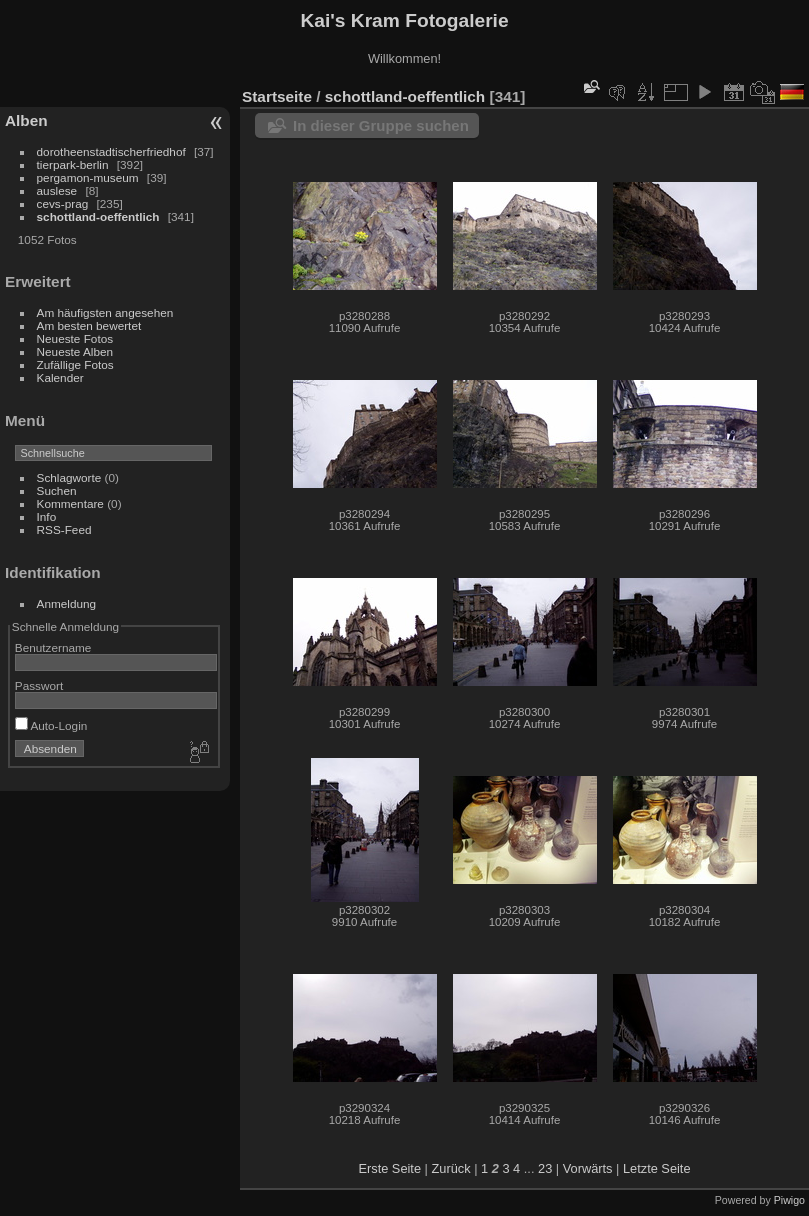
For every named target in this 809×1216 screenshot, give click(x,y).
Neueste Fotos (75, 338)
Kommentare (70, 503)
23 (545, 1168)
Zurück (450, 1168)
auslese (57, 190)
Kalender (60, 377)
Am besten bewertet (89, 325)
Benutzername (53, 647)
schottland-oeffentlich (98, 216)
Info (47, 516)
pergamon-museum (88, 177)
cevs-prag (63, 203)
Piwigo (789, 1200)
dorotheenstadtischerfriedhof (111, 151)
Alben (26, 120)
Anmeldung (67, 603)
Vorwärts (588, 1168)
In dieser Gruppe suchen (381, 125)
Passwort (39, 685)
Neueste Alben (75, 351)
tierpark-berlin (73, 164)
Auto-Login (51, 725)
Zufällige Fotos (75, 364)
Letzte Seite (657, 1168)
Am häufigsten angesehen (105, 312)
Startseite (277, 96)
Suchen (57, 490)
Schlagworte (69, 477)
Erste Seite (389, 1168)
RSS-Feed (64, 529)
